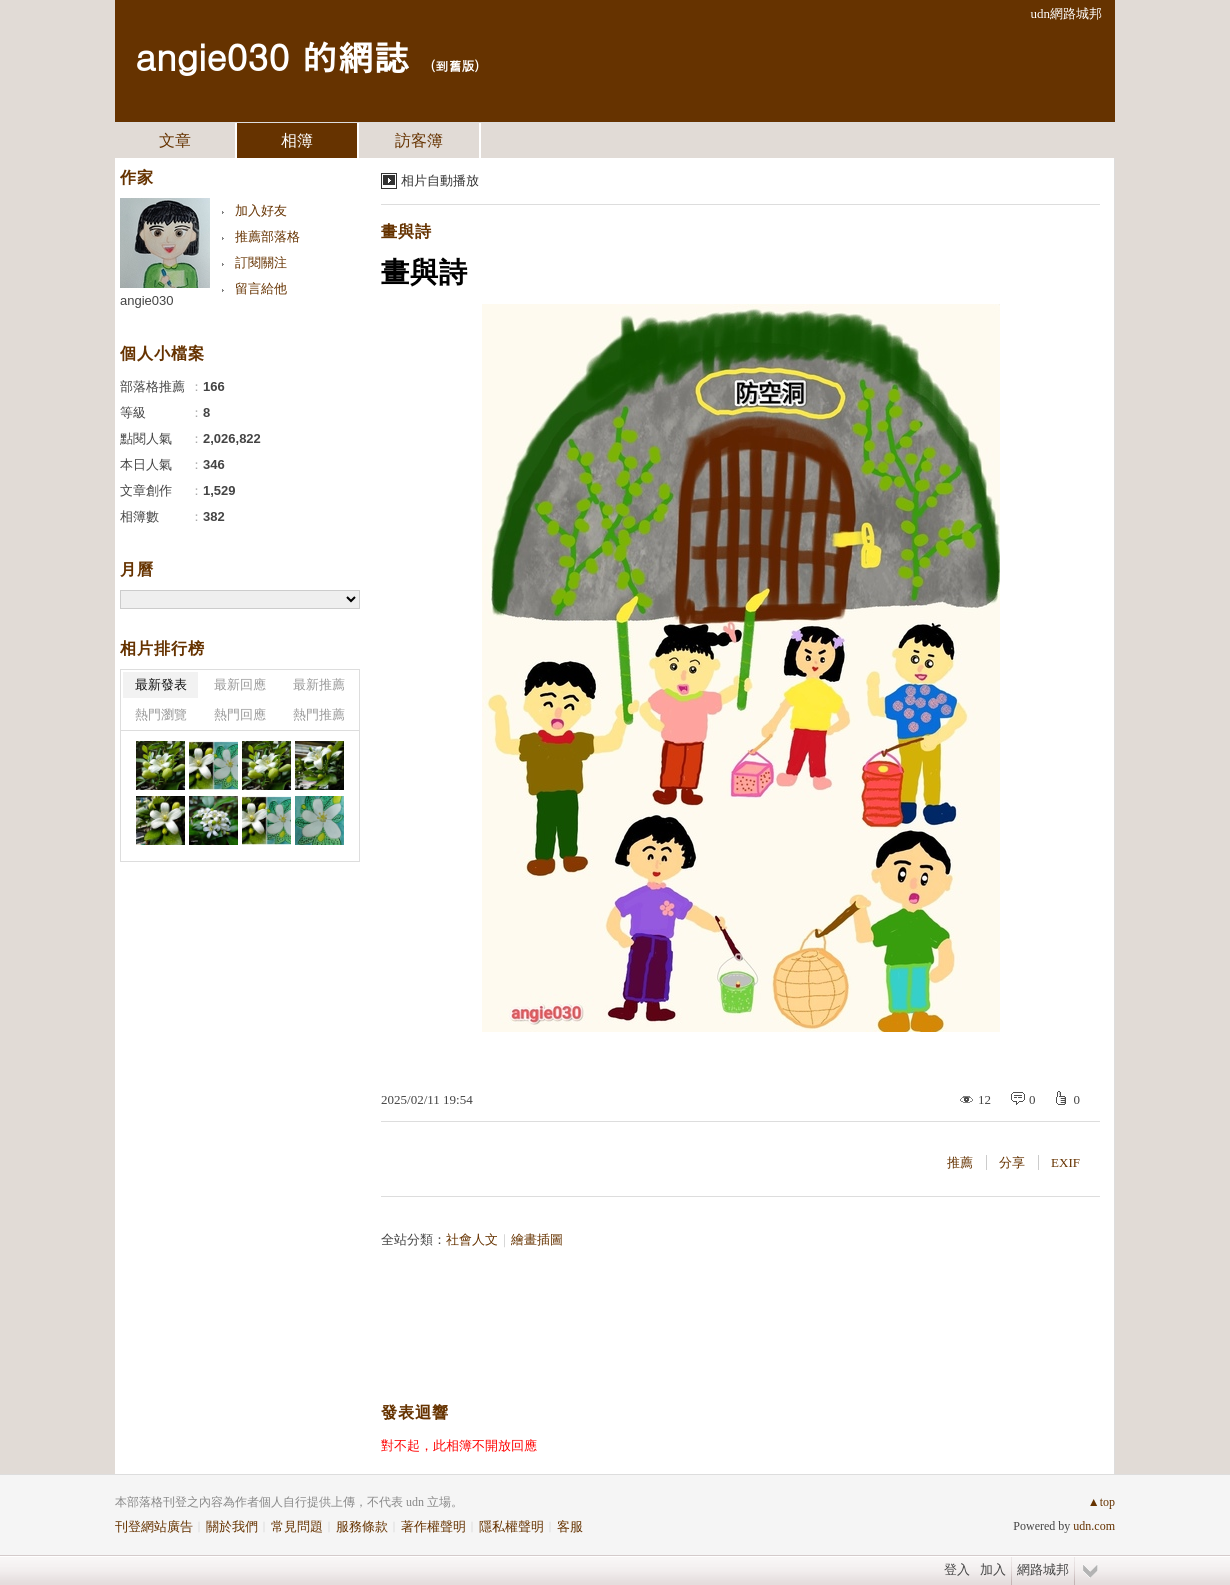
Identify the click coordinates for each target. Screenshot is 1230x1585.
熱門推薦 (319, 714)
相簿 (297, 140)
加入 (993, 1569)
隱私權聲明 (511, 1526)
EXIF (1065, 1162)
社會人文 (472, 1239)
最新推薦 (319, 684)
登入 (957, 1569)
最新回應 (240, 684)
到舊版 (454, 65)
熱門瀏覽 (161, 714)
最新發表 (161, 684)
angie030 (147, 300)
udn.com (1094, 1526)
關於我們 (232, 1526)
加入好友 (261, 210)
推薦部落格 (267, 236)
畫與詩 (406, 231)
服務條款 (362, 1526)
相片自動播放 (440, 180)
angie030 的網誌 (272, 55)
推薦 (960, 1162)
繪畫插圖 (537, 1239)
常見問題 (297, 1526)
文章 (175, 140)
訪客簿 (419, 140)
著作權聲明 (433, 1526)
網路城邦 (1043, 1569)
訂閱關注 (261, 262)
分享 (1012, 1162)
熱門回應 (240, 714)
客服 (570, 1526)
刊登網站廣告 (154, 1526)
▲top (1101, 1502)
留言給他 (261, 288)
